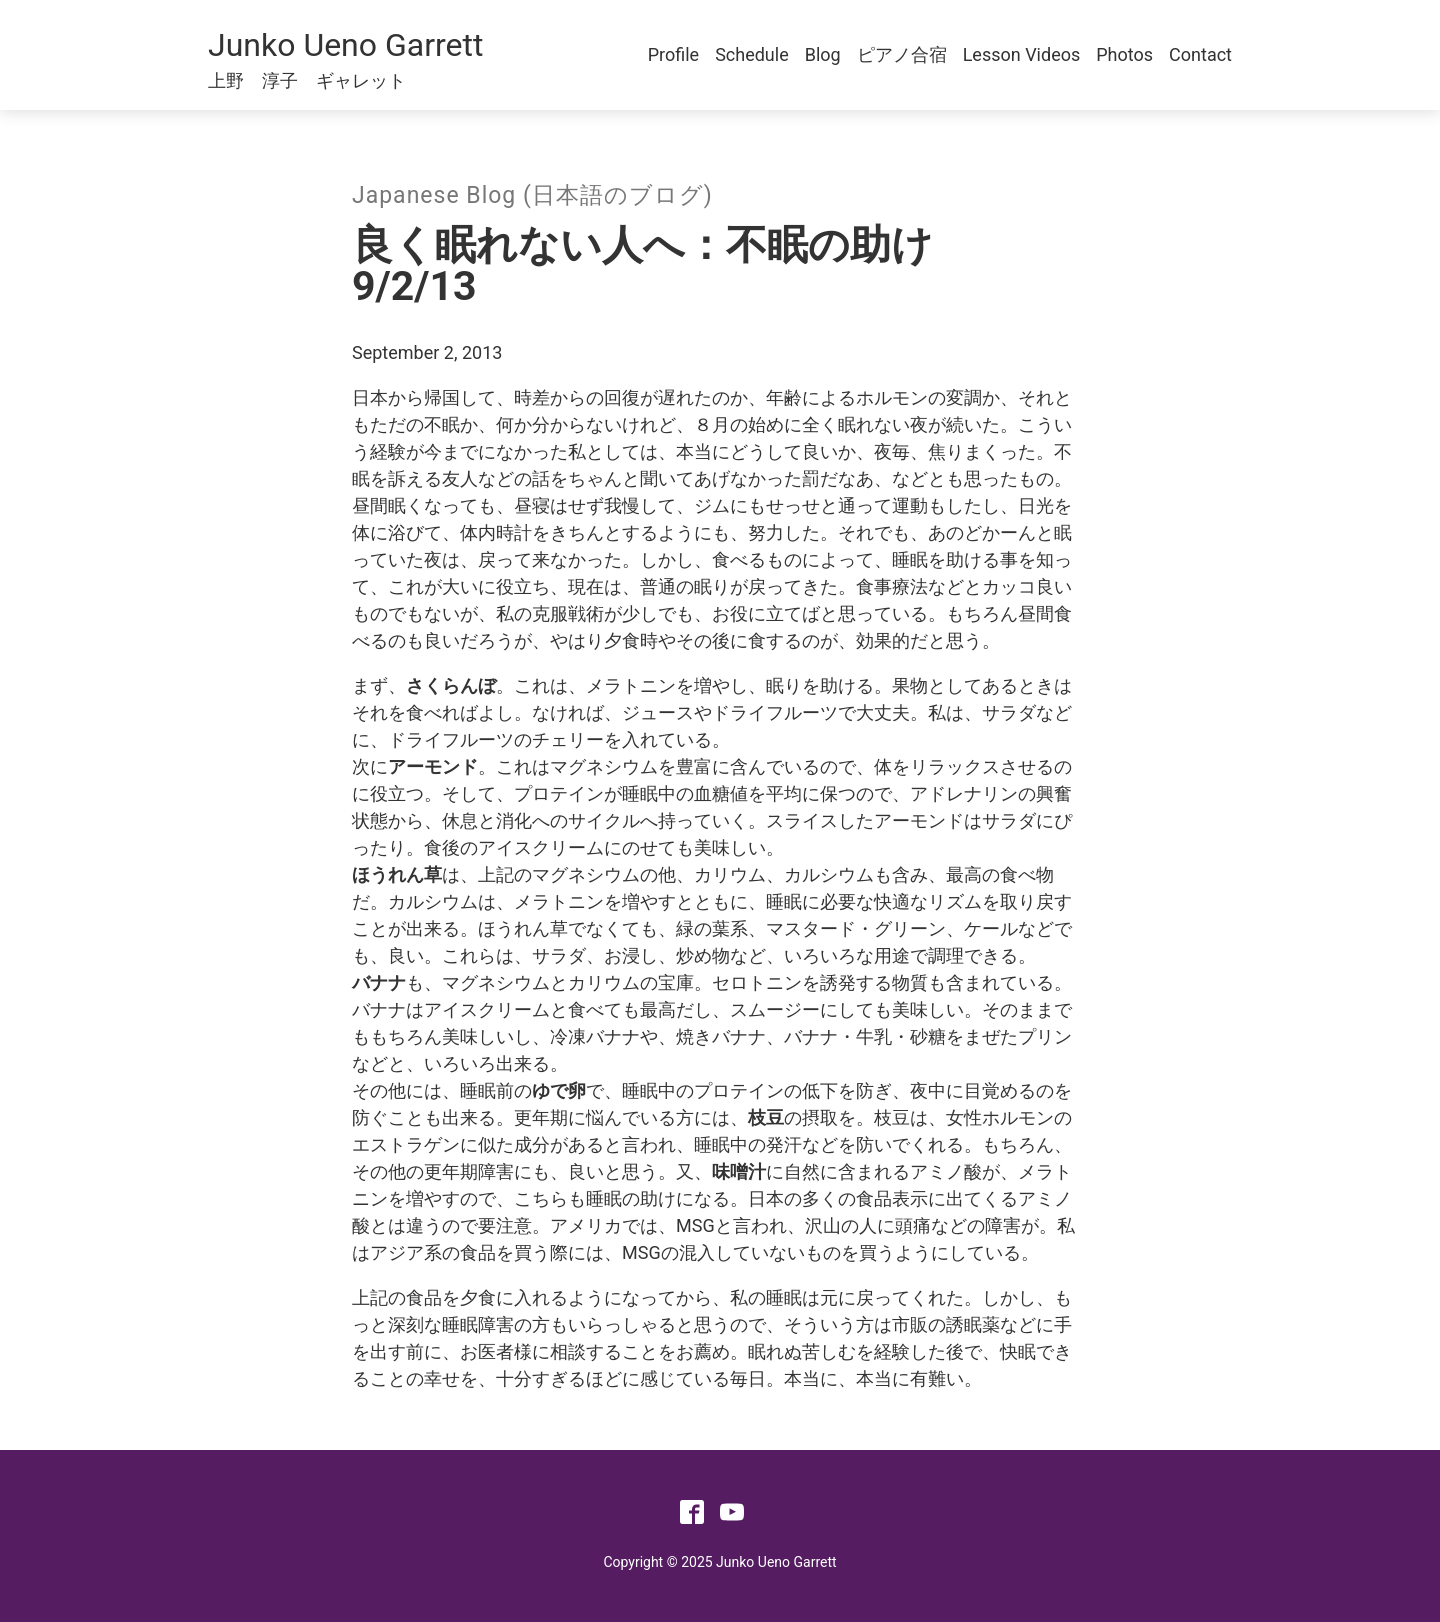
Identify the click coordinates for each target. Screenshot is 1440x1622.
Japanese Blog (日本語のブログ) (532, 195)
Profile (673, 54)
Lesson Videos (1022, 54)
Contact (1200, 54)
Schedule (752, 54)
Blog (823, 54)
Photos (1124, 54)
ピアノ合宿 (902, 54)
